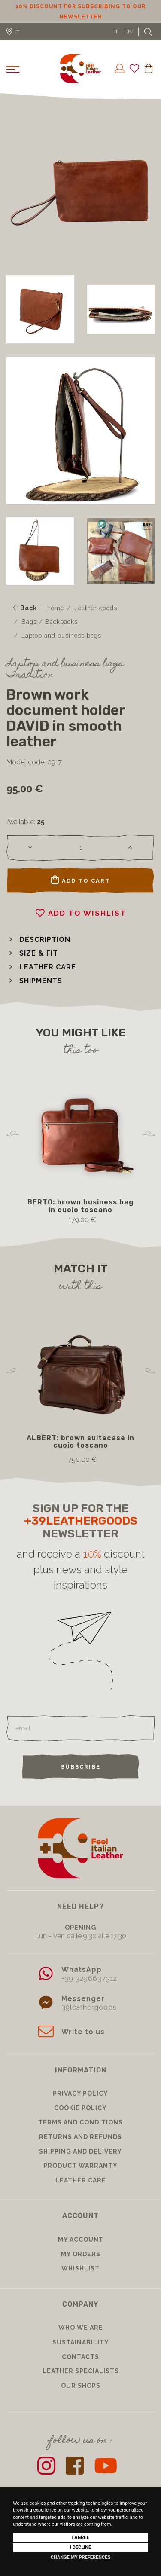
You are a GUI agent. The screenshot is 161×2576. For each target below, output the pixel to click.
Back (25, 608)
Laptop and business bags (61, 635)
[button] (38, 939)
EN (128, 31)
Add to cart (80, 880)
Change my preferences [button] (80, 2557)
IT (115, 31)
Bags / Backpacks (49, 621)
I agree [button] (80, 2537)
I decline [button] (80, 2547)
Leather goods (95, 608)
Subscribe (80, 1766)
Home (55, 608)
